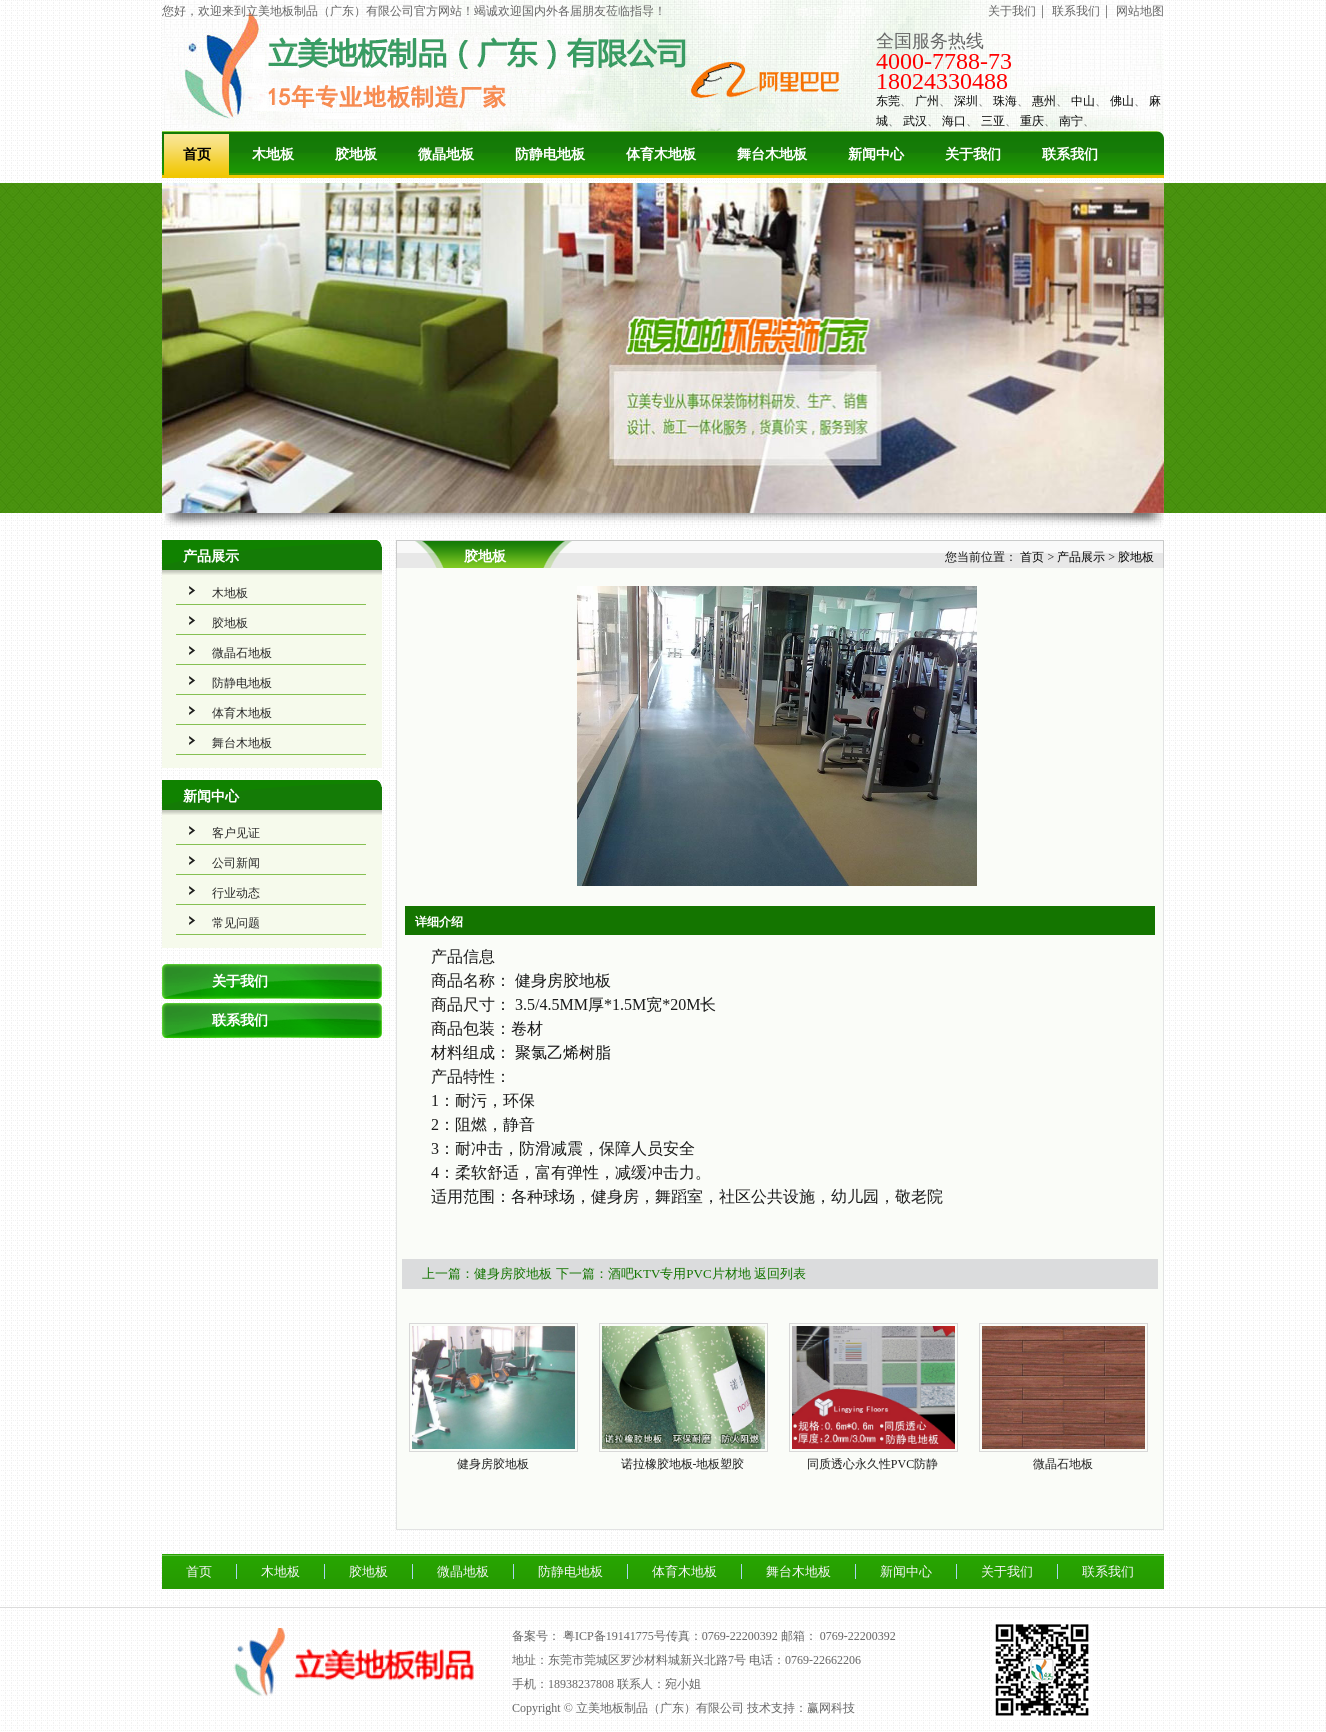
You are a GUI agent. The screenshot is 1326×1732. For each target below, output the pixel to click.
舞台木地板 (772, 154)
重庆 (1032, 121)
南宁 (1071, 121)
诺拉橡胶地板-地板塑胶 (683, 1464)
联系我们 (1076, 11)
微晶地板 (446, 154)
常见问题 (236, 923)
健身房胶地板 (493, 1464)
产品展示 (211, 556)
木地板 (273, 154)
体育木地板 (661, 154)
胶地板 (356, 154)
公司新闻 (236, 863)
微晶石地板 (242, 653)
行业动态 (236, 893)
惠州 (1044, 101)
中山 (1083, 101)
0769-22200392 (858, 1636)
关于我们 (1012, 11)
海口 (954, 121)
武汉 (915, 121)
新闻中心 (876, 154)
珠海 (1005, 101)
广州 (927, 101)
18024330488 (942, 81)
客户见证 (236, 833)
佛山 (1122, 101)
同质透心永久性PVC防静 (872, 1464)
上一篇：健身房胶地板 (487, 1273)
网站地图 (1140, 11)
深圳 (966, 101)
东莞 (888, 101)
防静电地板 (550, 154)
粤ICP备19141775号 (614, 1636)
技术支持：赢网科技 (801, 1708)
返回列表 (780, 1273)
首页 (197, 154)
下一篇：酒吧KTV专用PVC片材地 (653, 1273)
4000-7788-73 (944, 61)
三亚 (993, 121)
